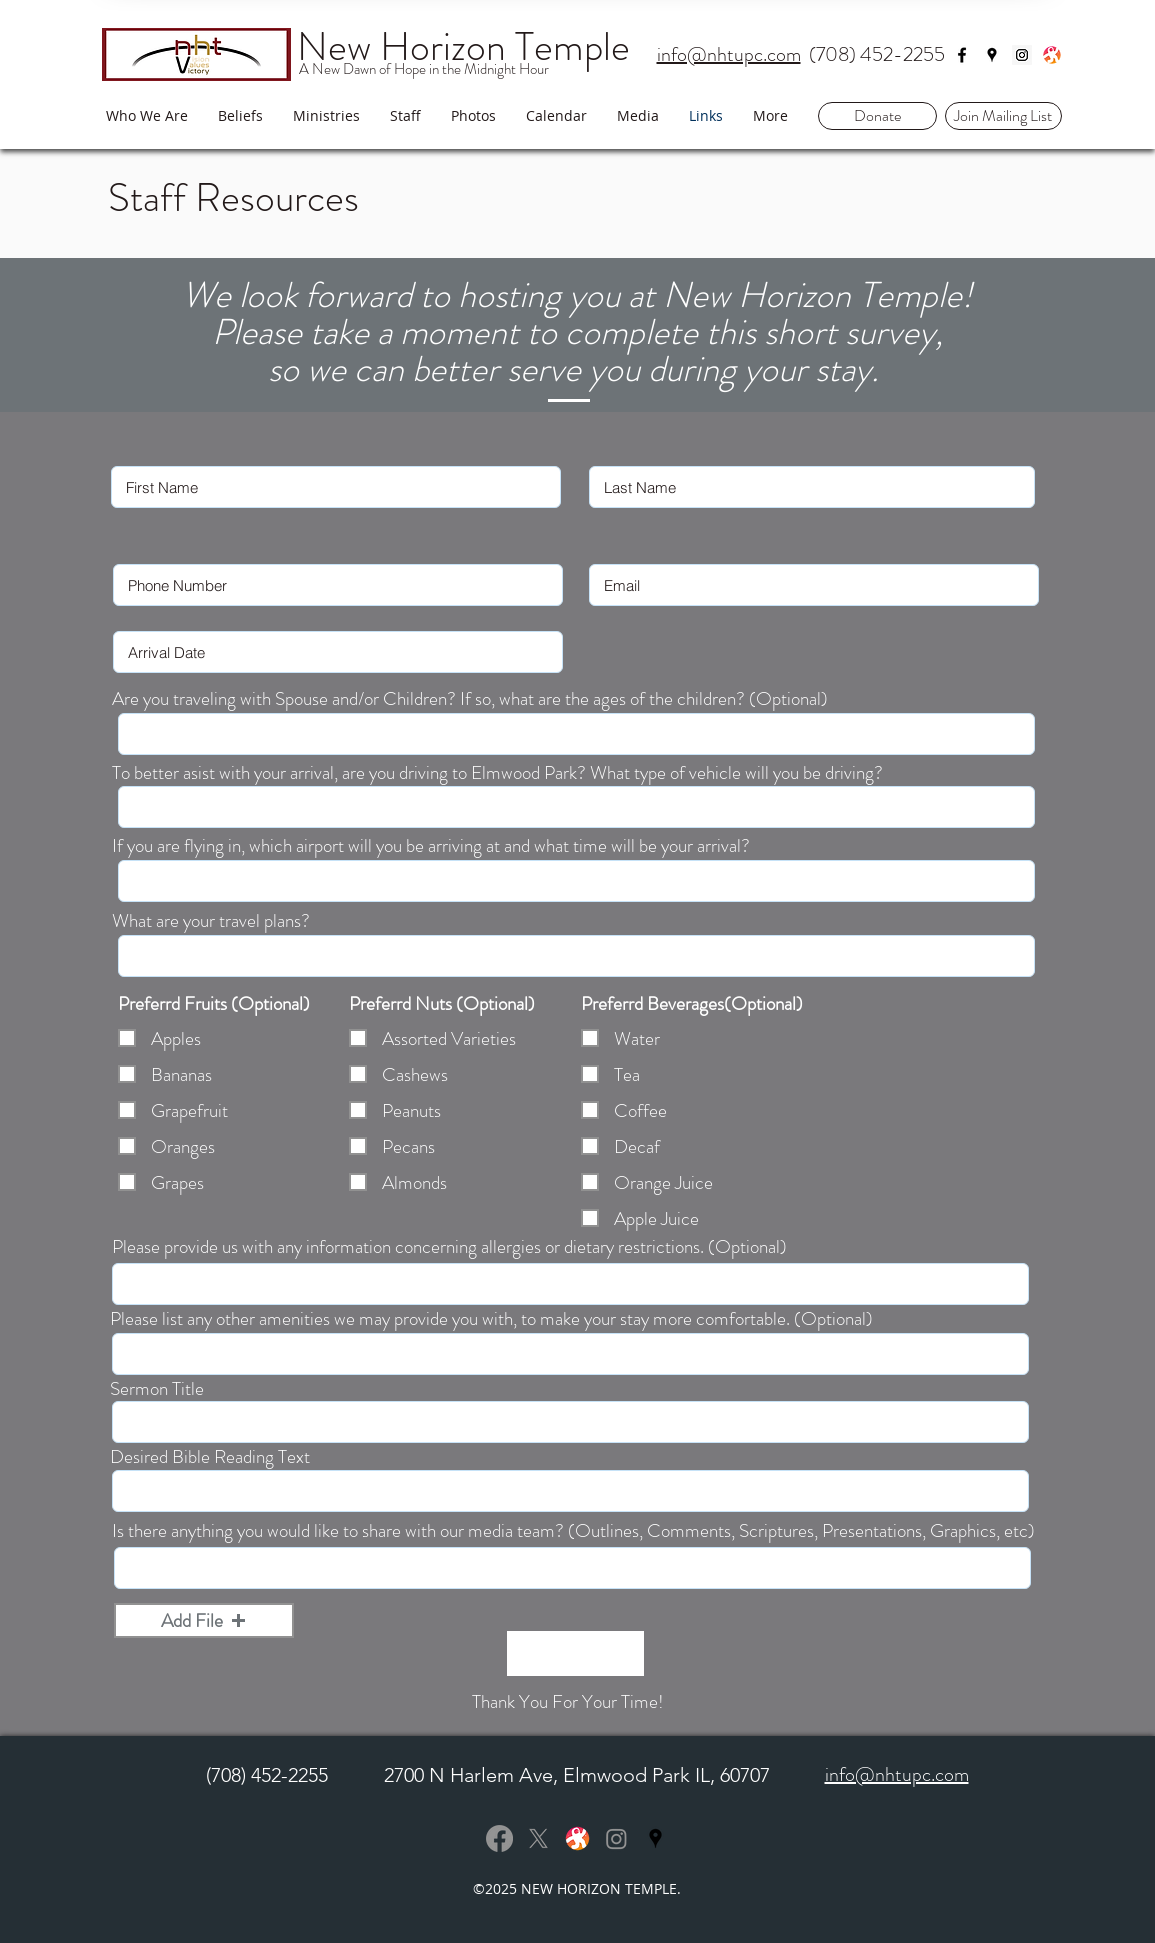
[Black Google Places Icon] (655, 1838)
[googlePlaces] (992, 55)
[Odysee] (1052, 55)
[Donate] (877, 116)
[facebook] (962, 55)
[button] (1003, 116)
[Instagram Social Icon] (1022, 55)
